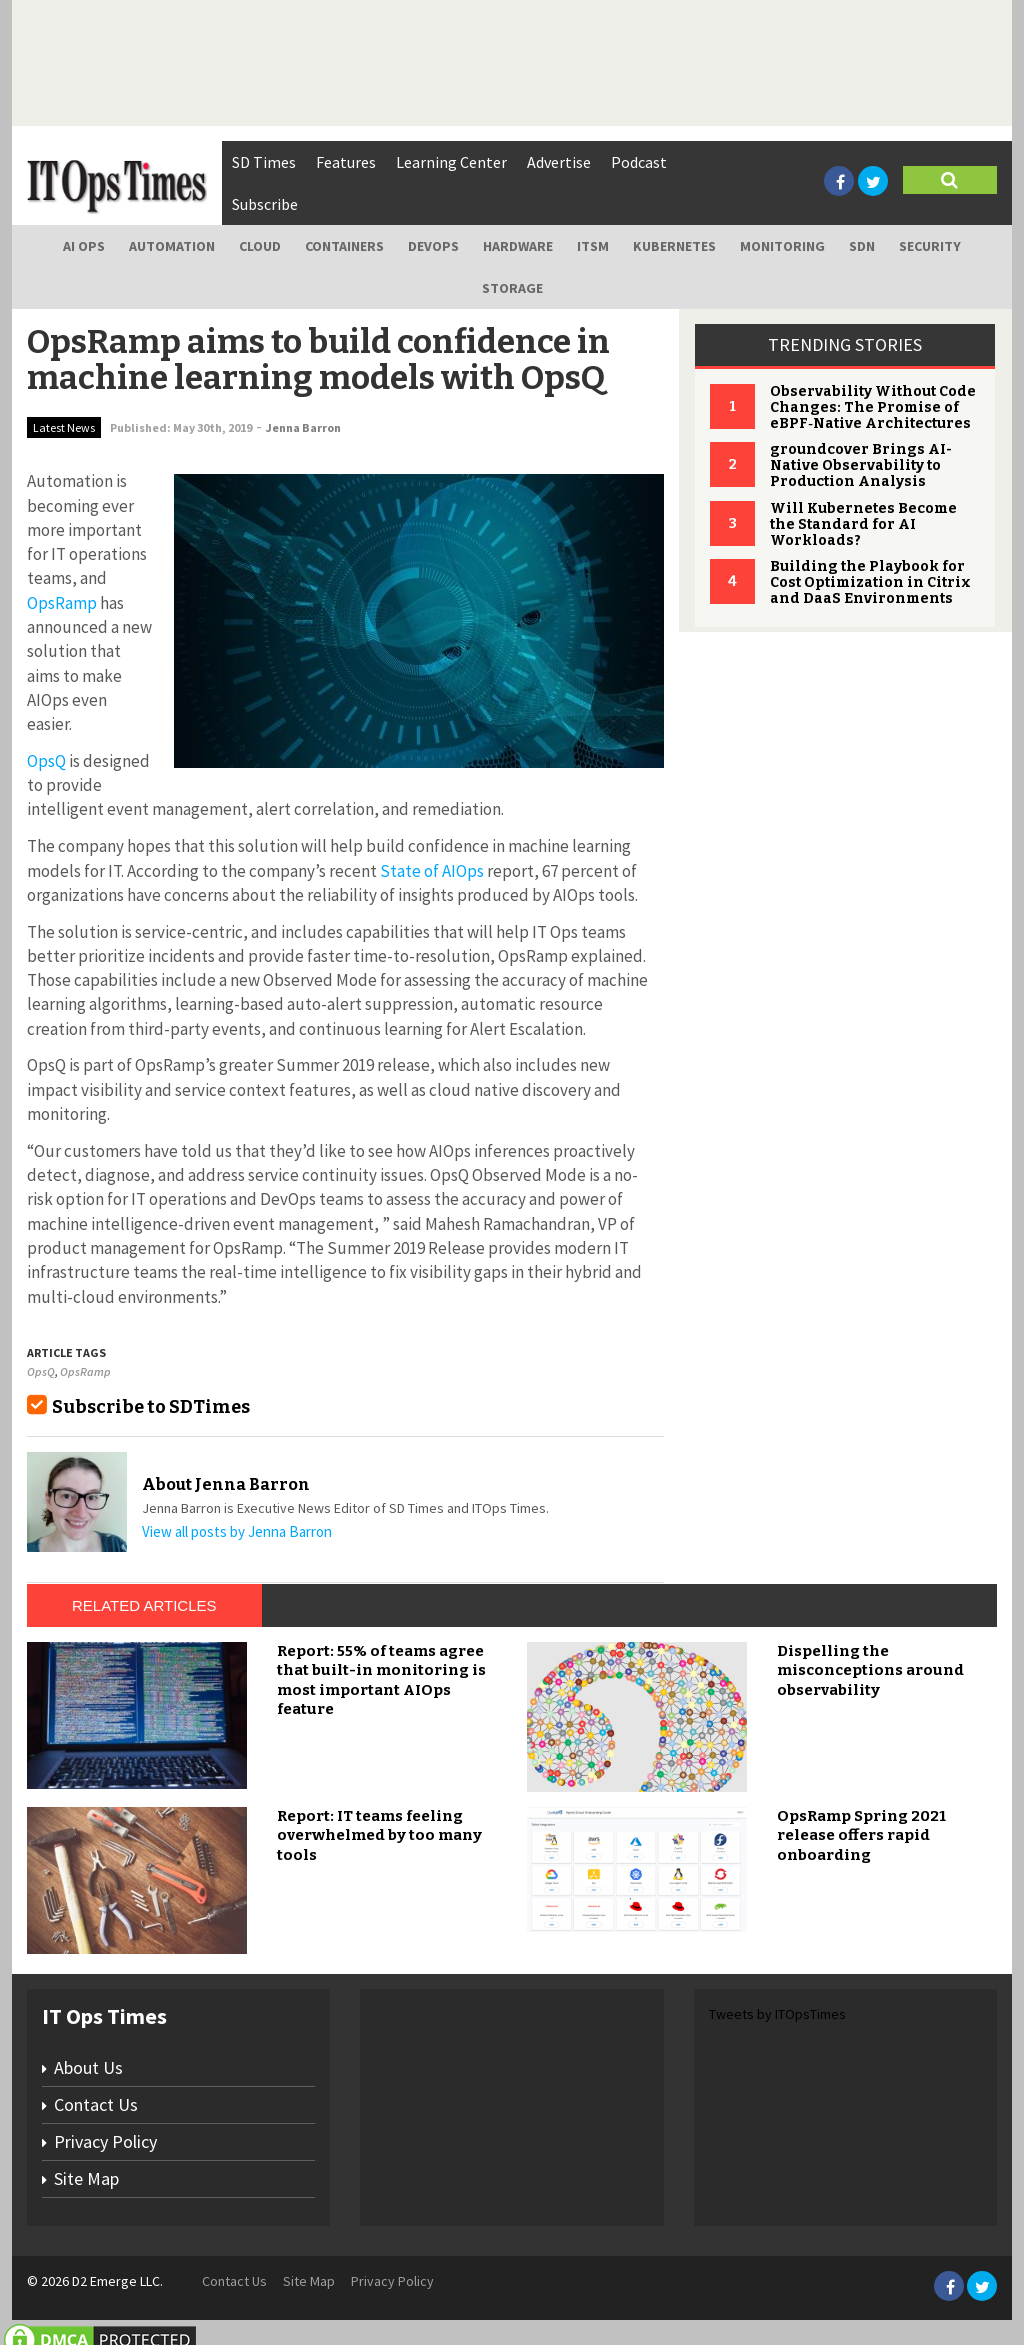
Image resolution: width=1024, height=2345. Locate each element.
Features (346, 162)
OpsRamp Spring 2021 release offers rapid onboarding (861, 1835)
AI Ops (84, 246)
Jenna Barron (303, 427)
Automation (172, 246)
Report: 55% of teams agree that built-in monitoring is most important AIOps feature (381, 1680)
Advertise (559, 162)
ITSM (593, 246)
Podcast (639, 162)
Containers (344, 246)
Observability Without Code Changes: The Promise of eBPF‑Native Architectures (873, 407)
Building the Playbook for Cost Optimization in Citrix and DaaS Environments (870, 582)
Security (930, 246)
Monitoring (782, 246)
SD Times (264, 162)
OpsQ (46, 761)
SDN (862, 246)
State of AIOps (432, 871)
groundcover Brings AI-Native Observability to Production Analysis (861, 465)
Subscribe (265, 204)
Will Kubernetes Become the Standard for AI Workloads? (863, 524)
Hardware (518, 246)
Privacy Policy (105, 2141)
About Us (88, 2067)
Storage (512, 288)
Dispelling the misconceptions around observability (870, 1670)
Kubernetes (674, 246)
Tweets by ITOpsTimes (777, 2014)
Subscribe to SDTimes (151, 1407)
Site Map (86, 2178)
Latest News (64, 427)
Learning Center (451, 162)
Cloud (260, 246)
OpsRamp (62, 603)
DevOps (433, 246)
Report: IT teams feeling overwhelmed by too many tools (379, 1835)
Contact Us (96, 2104)
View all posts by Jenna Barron (237, 1531)
